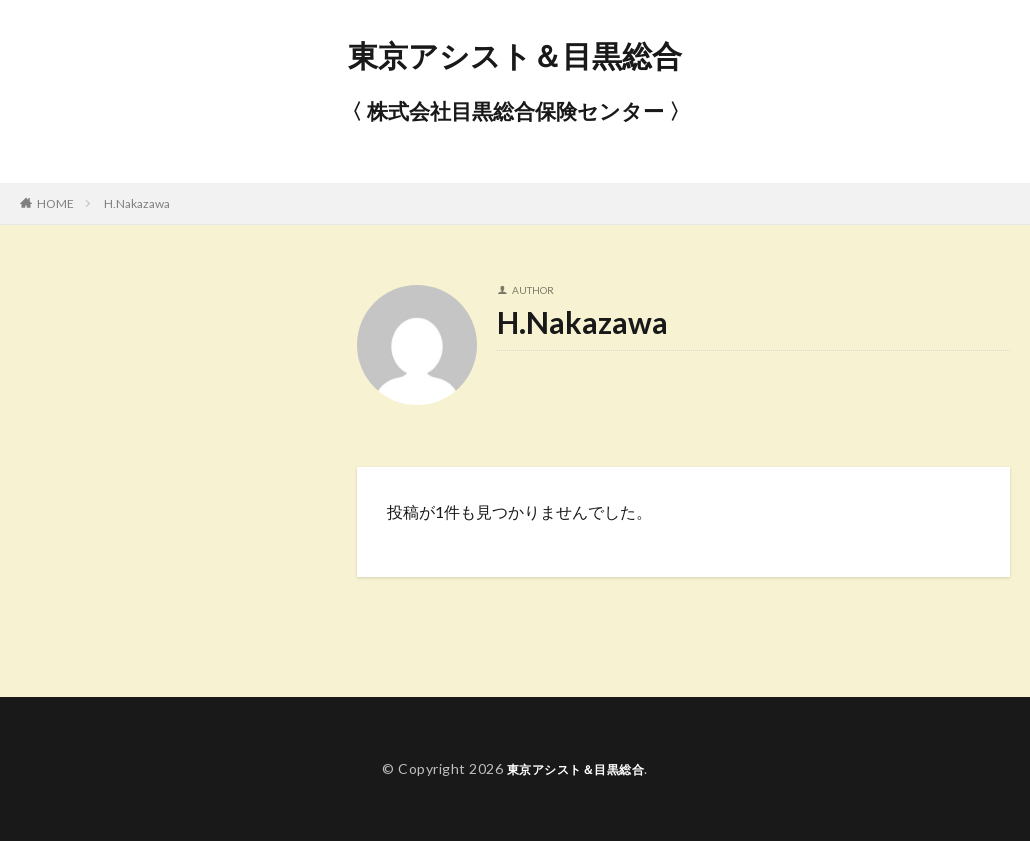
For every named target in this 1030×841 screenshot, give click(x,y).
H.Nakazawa (137, 203)
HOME (55, 203)
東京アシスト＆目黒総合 (515, 55)
